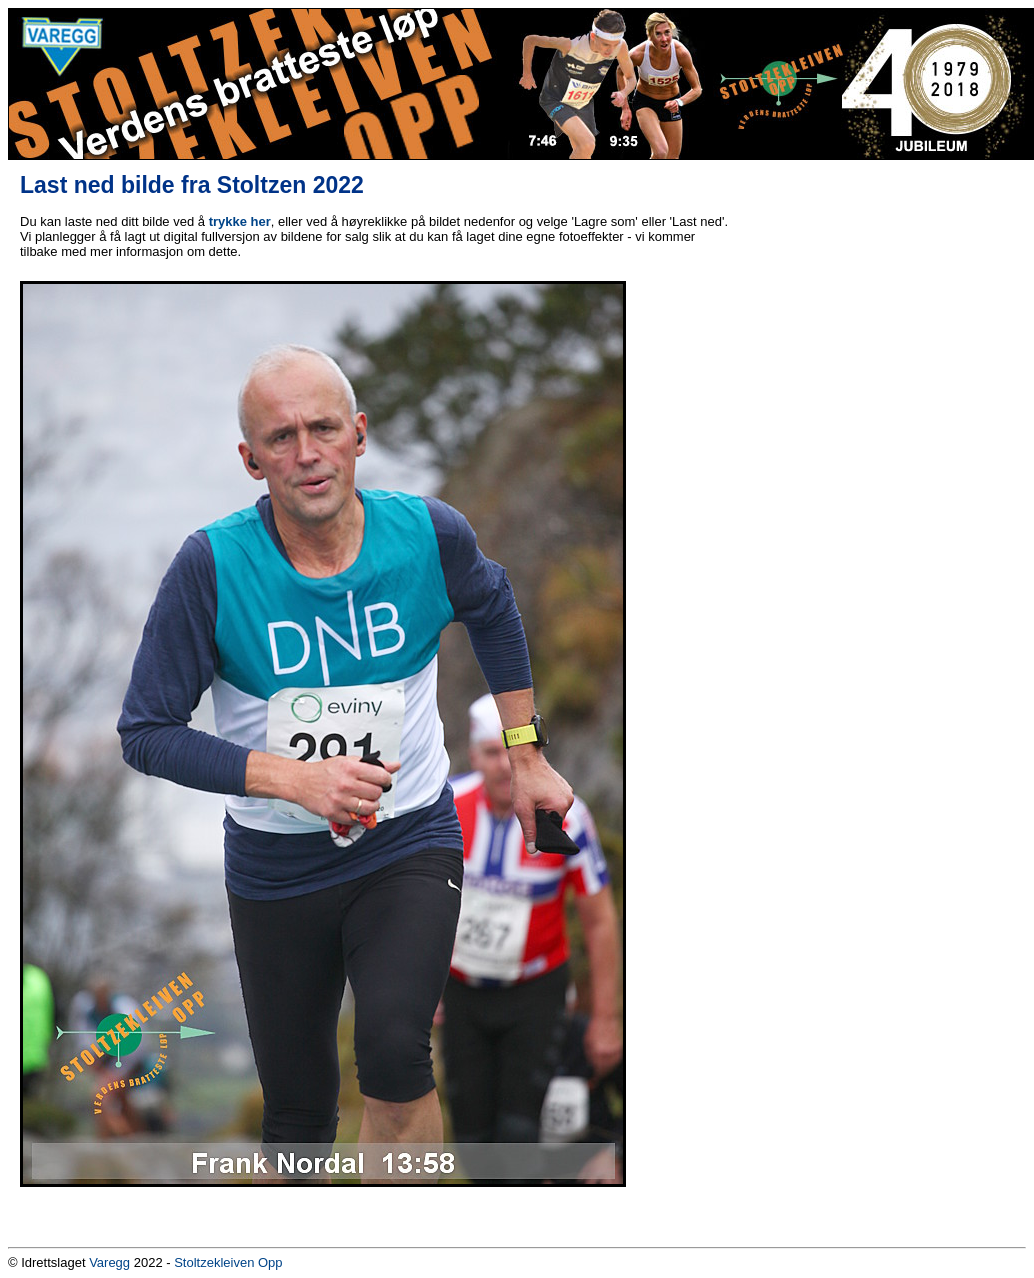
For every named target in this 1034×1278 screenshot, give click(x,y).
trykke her (240, 221)
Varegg (109, 1262)
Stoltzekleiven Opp (228, 1262)
